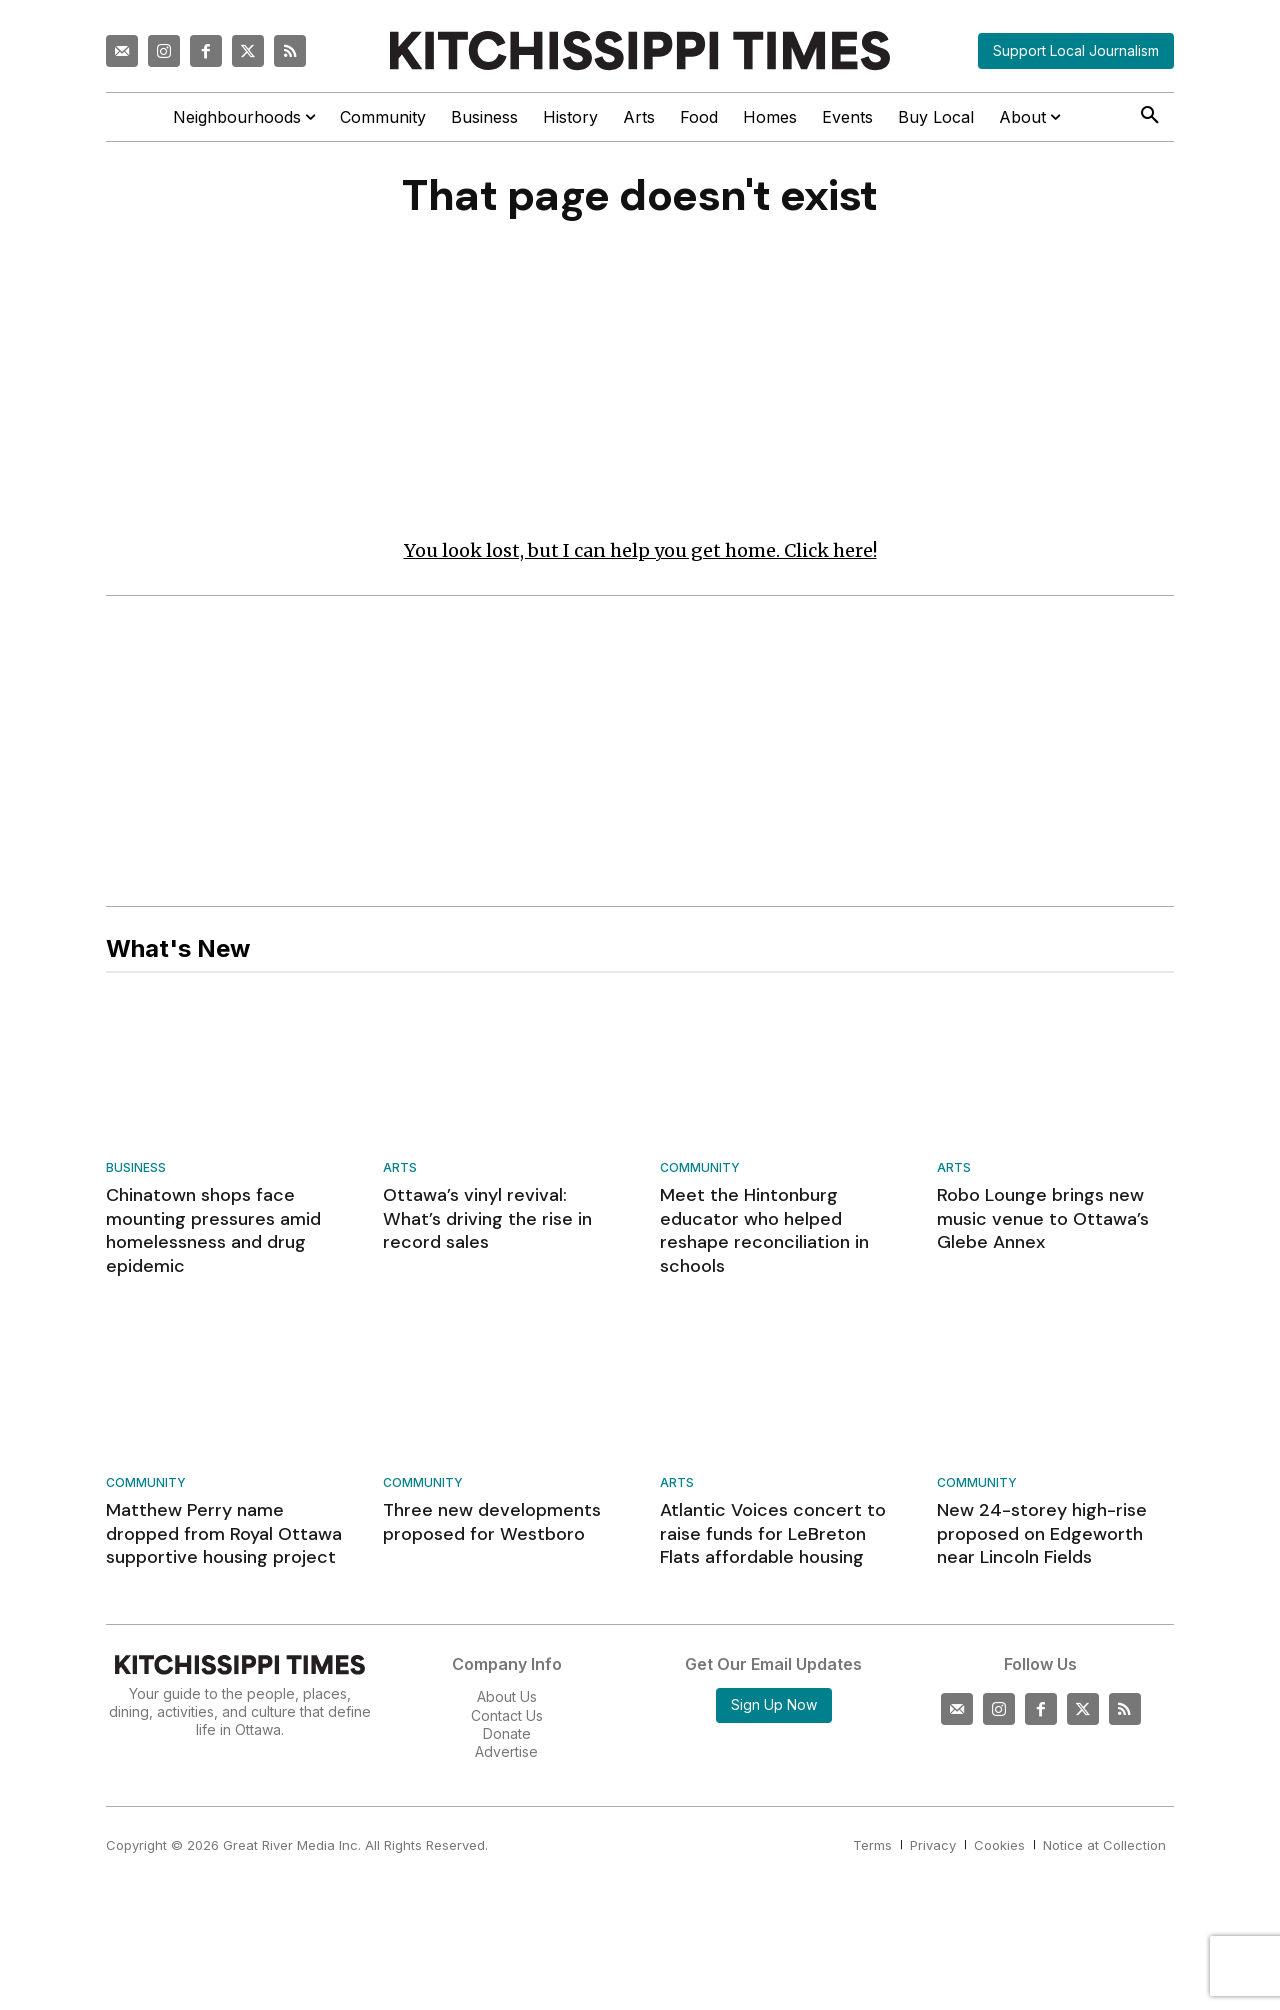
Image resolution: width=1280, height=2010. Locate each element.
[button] (1150, 116)
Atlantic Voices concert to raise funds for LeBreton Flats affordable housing (773, 1539)
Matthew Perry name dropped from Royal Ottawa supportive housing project (224, 1539)
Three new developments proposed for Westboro (492, 1527)
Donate (507, 1738)
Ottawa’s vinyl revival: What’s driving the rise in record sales (487, 1224)
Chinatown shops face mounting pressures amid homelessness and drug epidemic (213, 1236)
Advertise (506, 1756)
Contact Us (507, 1720)
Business (136, 1174)
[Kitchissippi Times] (640, 50)
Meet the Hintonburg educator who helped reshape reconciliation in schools (764, 1236)
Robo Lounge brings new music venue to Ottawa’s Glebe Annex (1043, 1224)
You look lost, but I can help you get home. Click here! (640, 555)
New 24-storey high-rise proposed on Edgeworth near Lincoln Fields (1042, 1539)
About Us (507, 1702)
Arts (400, 1174)
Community (700, 1174)
